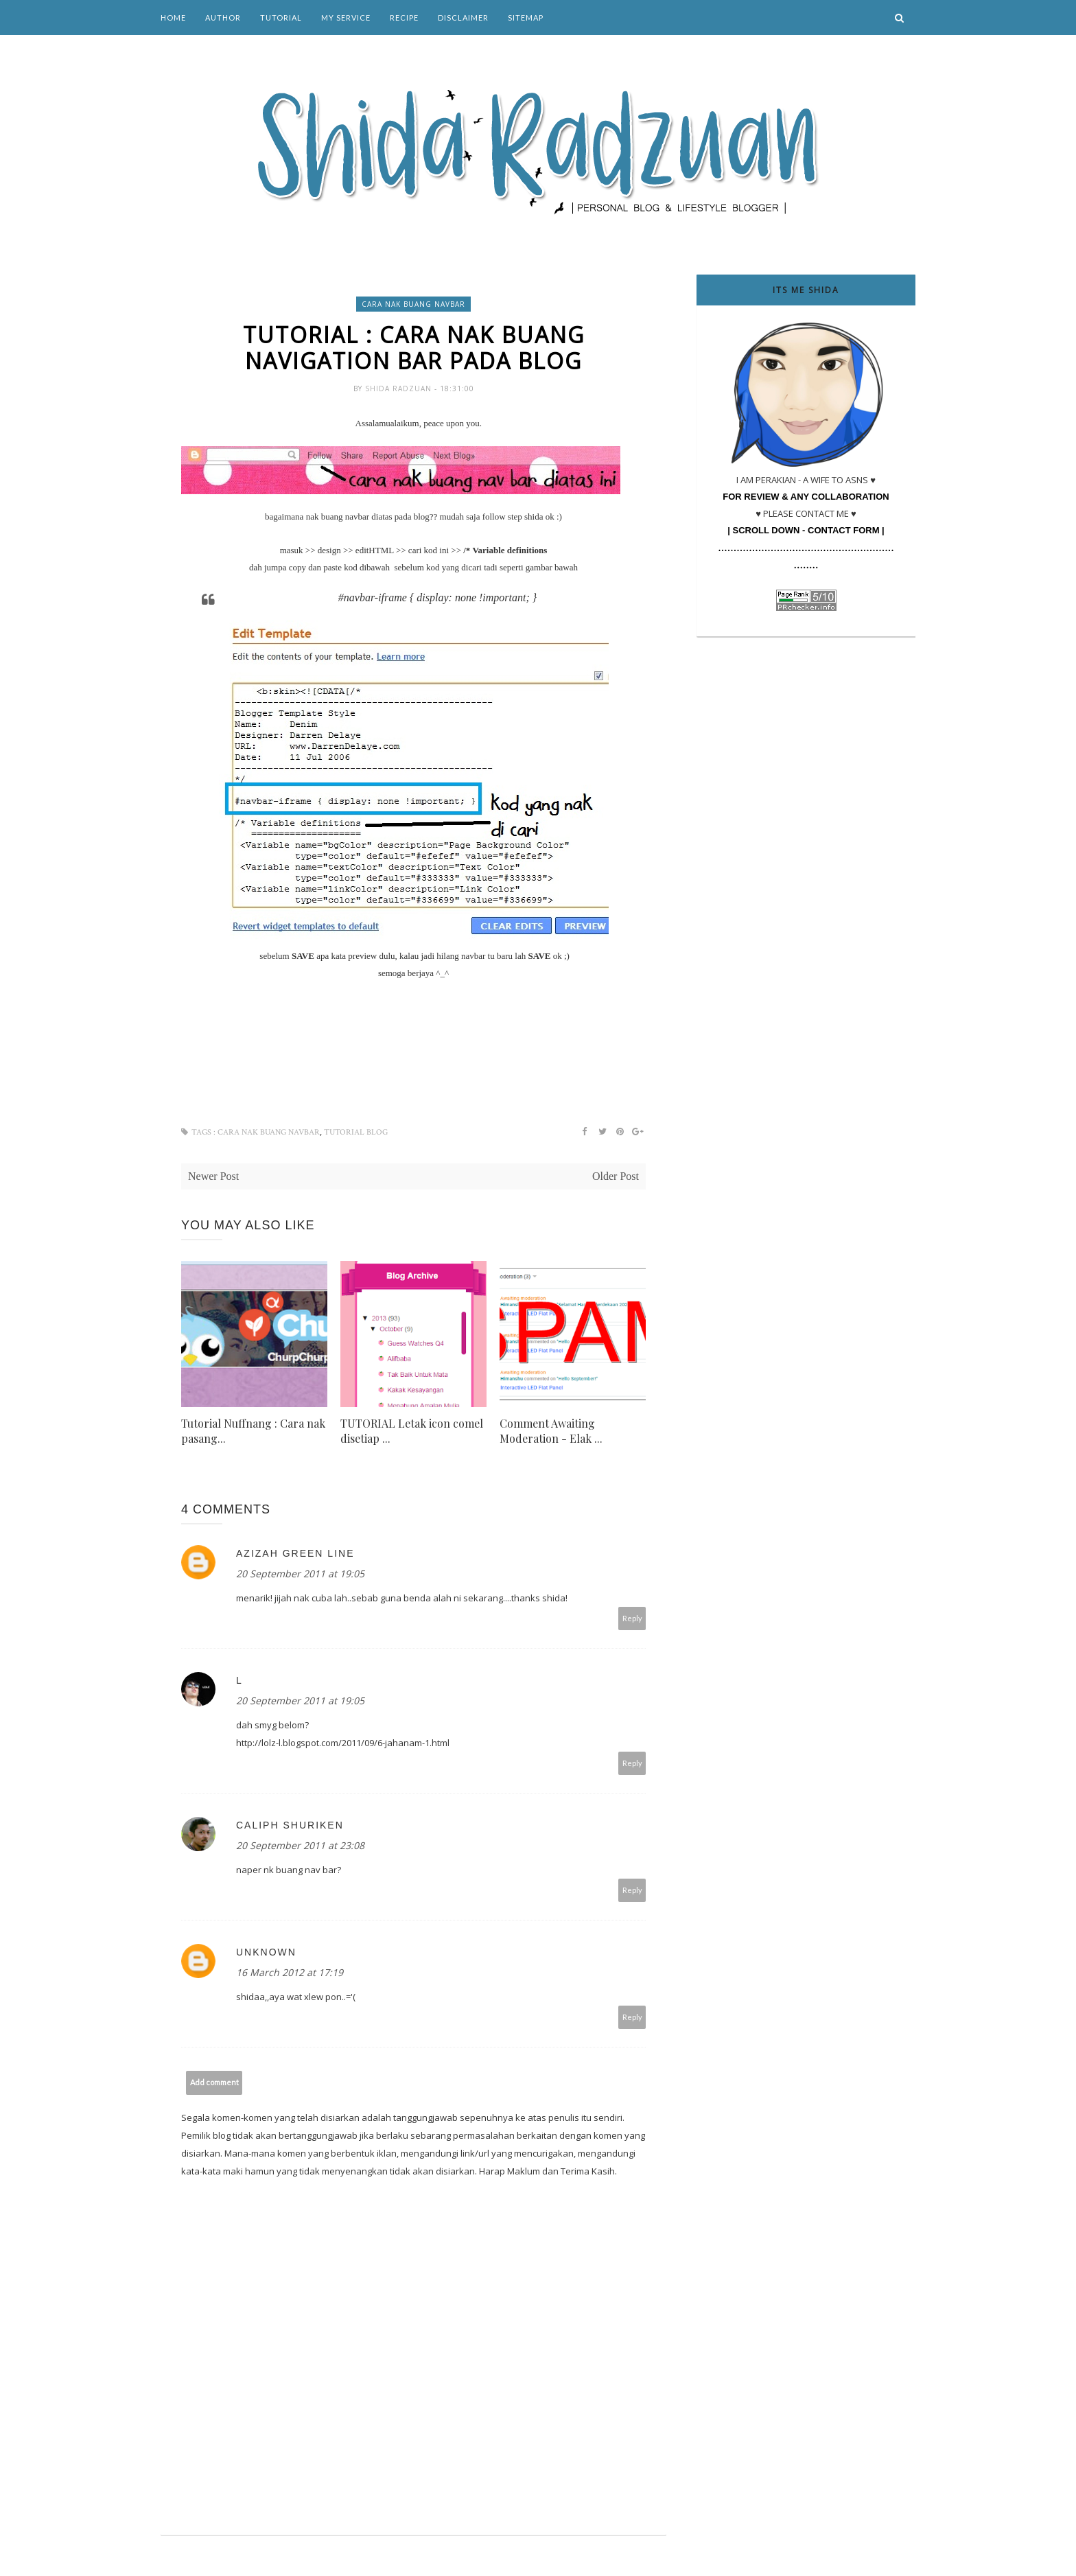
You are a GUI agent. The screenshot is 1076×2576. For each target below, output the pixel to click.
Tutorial (281, 17)
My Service (346, 17)
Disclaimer (463, 17)
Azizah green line (295, 1553)
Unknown (266, 1952)
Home (173, 17)
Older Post (615, 1176)
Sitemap (525, 17)
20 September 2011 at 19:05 (300, 1573)
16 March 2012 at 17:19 (289, 1972)
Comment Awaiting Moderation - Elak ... (551, 1431)
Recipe (404, 17)
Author (223, 17)
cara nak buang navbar (413, 304)
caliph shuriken (290, 1825)
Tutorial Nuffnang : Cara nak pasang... (253, 1431)
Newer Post (213, 1176)
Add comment (214, 2082)
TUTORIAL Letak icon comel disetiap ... (411, 1431)
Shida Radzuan (399, 388)
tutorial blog (356, 1132)
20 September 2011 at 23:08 (300, 1845)
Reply (632, 1618)
